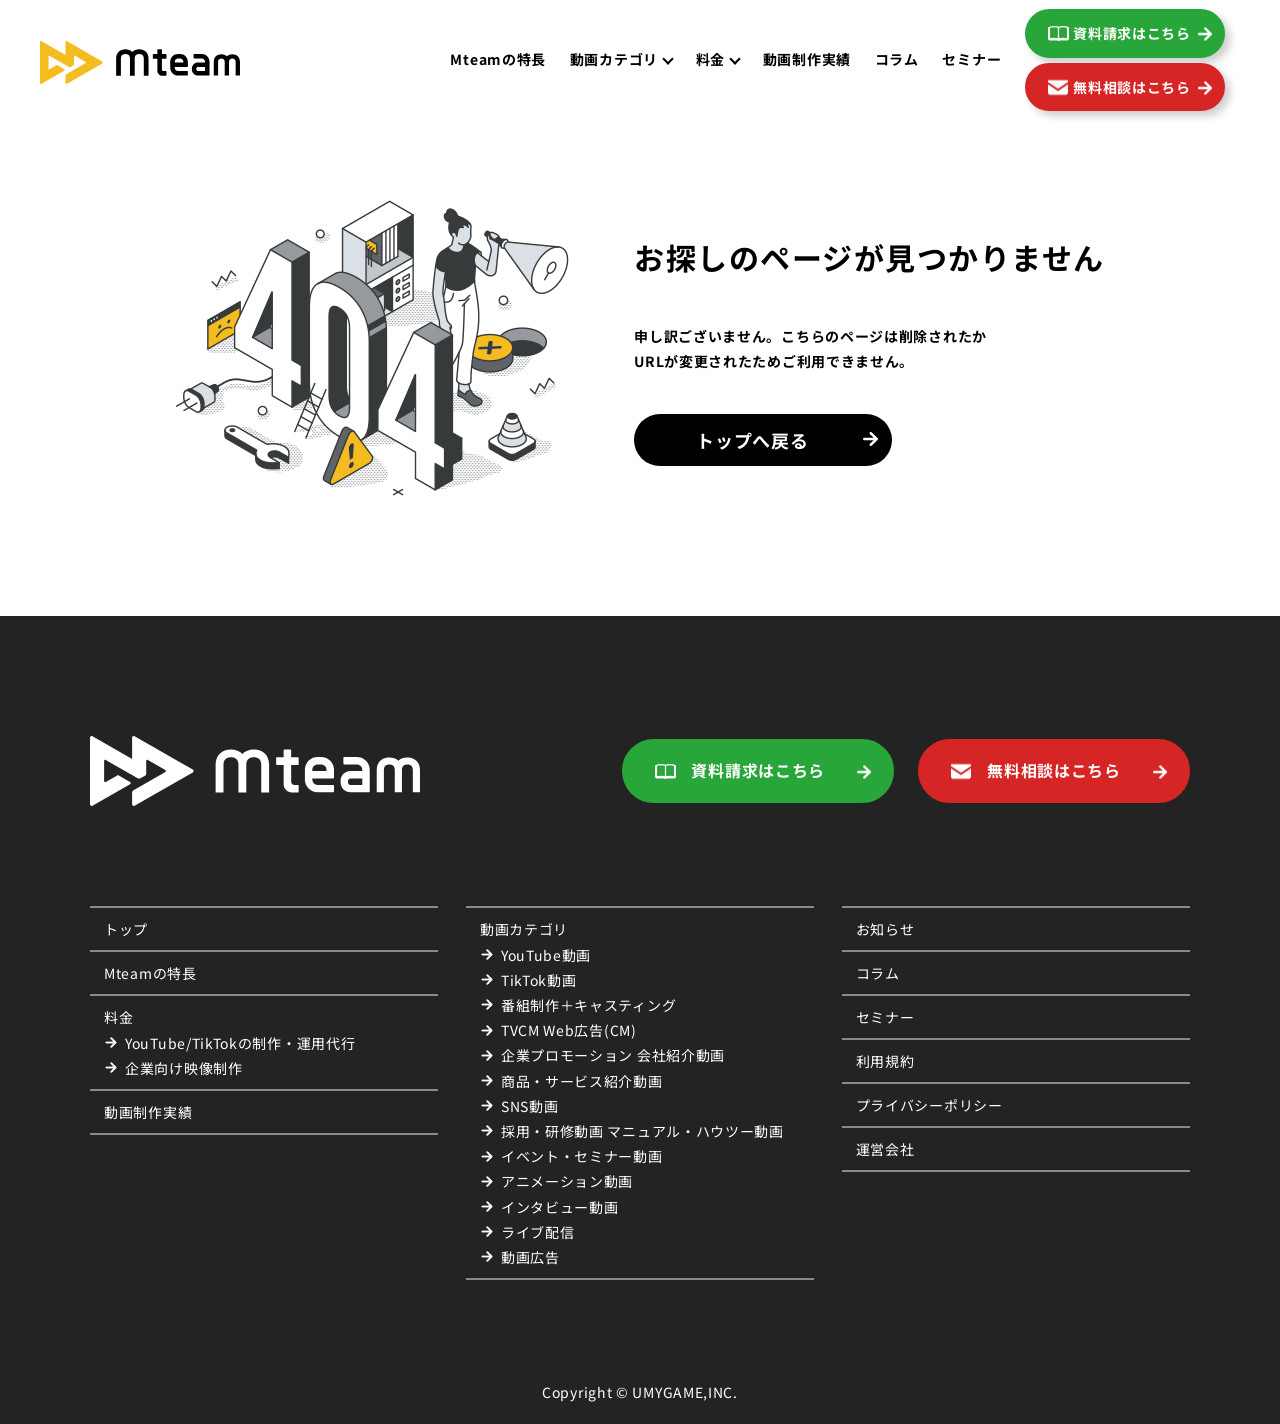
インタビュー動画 (560, 1207)
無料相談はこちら (1132, 87)
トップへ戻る (752, 440)
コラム (897, 59)
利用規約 (885, 1061)
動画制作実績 (807, 59)
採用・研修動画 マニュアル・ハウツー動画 (642, 1131)
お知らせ (885, 929)
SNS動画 (530, 1106)
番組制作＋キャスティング (588, 1005)
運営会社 (885, 1149)
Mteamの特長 (498, 59)
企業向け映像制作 (184, 1068)
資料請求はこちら (1132, 33)
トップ (126, 929)
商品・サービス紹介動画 (582, 1081)
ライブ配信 (538, 1232)
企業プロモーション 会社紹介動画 (613, 1055)
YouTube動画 (546, 955)
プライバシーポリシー (929, 1105)
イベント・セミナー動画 (582, 1156)
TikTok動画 (539, 980)
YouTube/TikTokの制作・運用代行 (240, 1043)
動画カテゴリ (524, 929)
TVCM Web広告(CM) (569, 1030)
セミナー (971, 59)
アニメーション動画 (567, 1181)
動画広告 (530, 1257)
